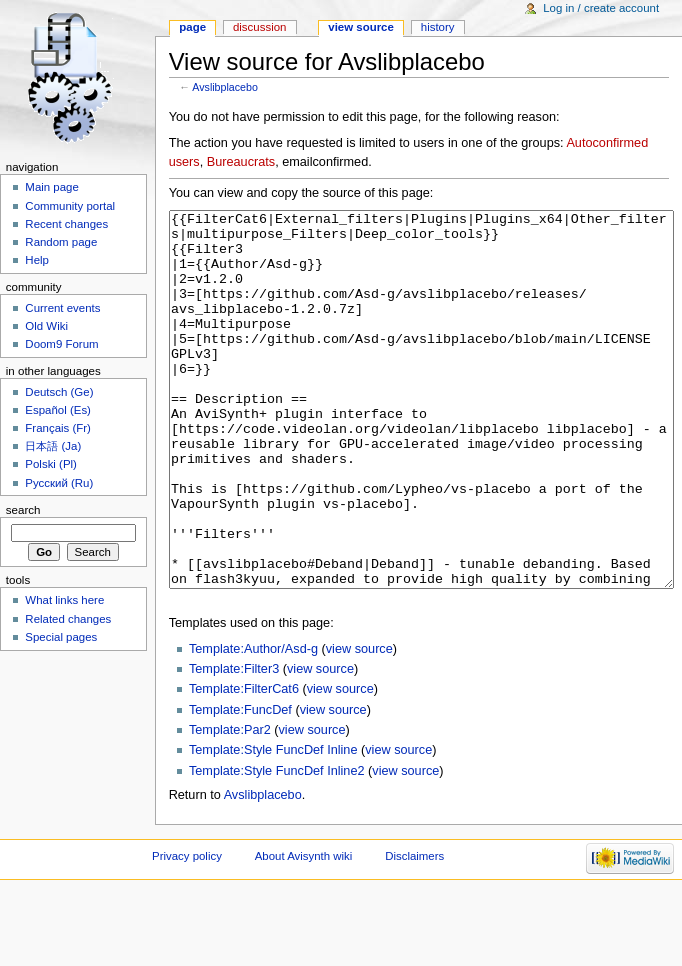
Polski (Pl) (51, 464)
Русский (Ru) (59, 483)
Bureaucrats (241, 162)
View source (361, 27)
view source (359, 724)
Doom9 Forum (61, 344)
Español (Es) (58, 410)
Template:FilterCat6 (244, 764)
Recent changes (66, 224)
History (438, 27)
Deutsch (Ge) (59, 392)
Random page (61, 242)
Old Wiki (46, 326)
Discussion (259, 27)
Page (192, 27)
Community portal (70, 206)
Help (37, 260)
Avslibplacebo (225, 87)
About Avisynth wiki (304, 931)
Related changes (68, 619)
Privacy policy (187, 931)
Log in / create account (601, 8)
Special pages (61, 637)
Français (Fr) (58, 428)
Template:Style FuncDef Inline (273, 825)
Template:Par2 (230, 805)
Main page (52, 187)
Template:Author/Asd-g (253, 724)
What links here (64, 600)
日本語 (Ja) (53, 446)
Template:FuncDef (240, 785)
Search (23, 510)
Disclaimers (414, 931)
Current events (62, 308)
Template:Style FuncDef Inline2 (277, 846)
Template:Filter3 (234, 744)
